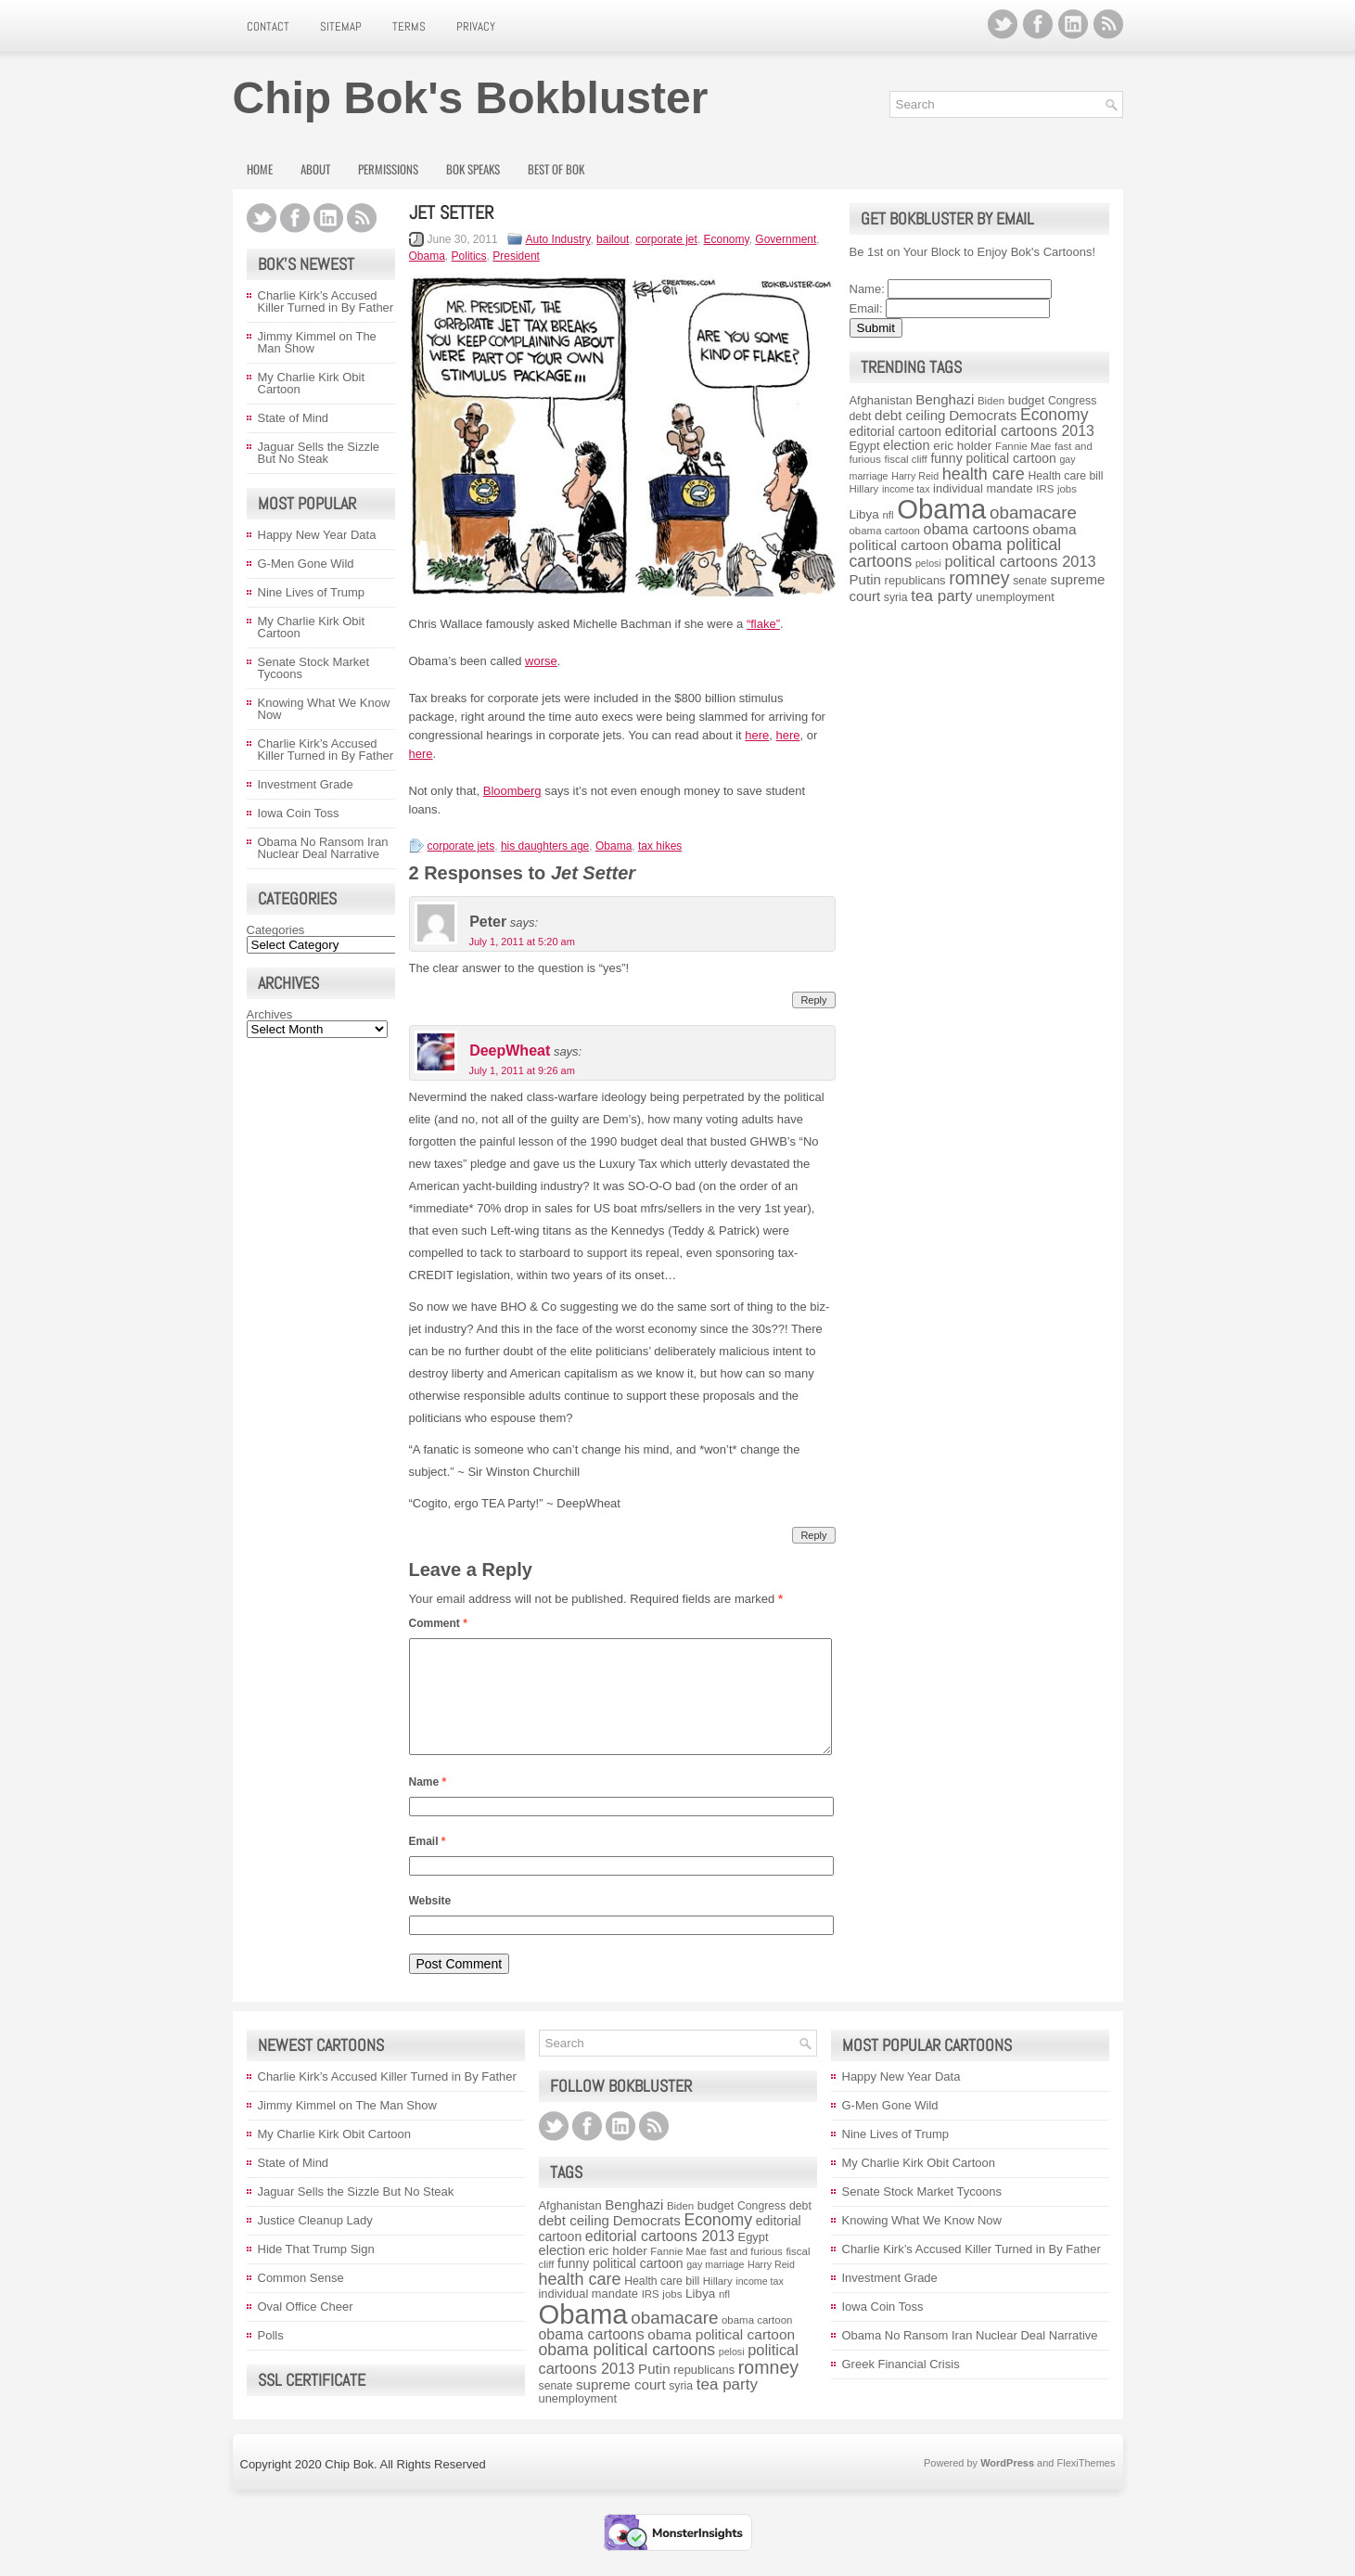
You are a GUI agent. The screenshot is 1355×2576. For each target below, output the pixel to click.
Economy (726, 239)
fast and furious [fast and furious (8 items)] (745, 2273)
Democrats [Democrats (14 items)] (982, 415)
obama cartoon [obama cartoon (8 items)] (885, 530)
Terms (409, 26)
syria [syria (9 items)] (896, 597)
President (516, 256)
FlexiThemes (1086, 2485)
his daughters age (545, 845)
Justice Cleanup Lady (315, 2242)
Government (785, 239)
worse (541, 661)
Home (260, 169)
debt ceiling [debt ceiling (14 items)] (910, 415)
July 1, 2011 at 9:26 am (522, 1070)
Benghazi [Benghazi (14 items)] (944, 399)
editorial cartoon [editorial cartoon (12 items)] (896, 431)
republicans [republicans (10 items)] (915, 580)
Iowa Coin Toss (298, 813)
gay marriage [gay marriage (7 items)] (715, 2286)
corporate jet (666, 239)
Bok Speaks (473, 169)
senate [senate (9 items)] (1030, 580)
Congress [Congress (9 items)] (1072, 400)
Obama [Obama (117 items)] (941, 508)
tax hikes (660, 845)
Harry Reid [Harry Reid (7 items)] (915, 475)
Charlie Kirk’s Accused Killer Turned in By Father (326, 301)
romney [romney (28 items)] (979, 578)
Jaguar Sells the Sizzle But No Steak (319, 453)
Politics (469, 256)
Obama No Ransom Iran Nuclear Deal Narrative (323, 848)
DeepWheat (509, 1051)
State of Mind (293, 418)
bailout (612, 239)
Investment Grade (305, 784)
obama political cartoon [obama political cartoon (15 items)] (721, 2357)
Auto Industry (558, 239)
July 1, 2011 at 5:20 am (522, 941)
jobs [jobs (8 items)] (1067, 488)
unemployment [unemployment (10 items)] (1015, 597)
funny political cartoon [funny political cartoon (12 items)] (992, 458)
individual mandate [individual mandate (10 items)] (983, 488)
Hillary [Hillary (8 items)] (864, 488)
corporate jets (461, 845)
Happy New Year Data (317, 535)
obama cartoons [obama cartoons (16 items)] (976, 529)
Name (428, 1804)
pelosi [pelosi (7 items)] (928, 563)
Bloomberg (512, 791)
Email (427, 1863)
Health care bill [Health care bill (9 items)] (1065, 475)
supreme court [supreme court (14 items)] (621, 2407)
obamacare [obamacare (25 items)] (1033, 512)
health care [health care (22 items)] (983, 474)
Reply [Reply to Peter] (813, 1000)
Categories (276, 930)
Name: (867, 289)
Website (430, 1922)
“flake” (763, 624)
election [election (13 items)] (906, 445)
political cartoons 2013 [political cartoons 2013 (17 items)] (1019, 561)
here (757, 735)
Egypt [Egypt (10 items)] (865, 446)
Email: (866, 308)
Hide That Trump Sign (316, 2271)
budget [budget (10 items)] (1026, 400)
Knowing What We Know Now (324, 709)
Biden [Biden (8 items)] (991, 400)
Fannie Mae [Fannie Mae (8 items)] (1023, 446)
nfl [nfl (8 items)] (887, 514)
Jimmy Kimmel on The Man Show (317, 342)
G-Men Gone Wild (306, 563)
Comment (438, 1623)
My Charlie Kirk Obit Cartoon (311, 383)
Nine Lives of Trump (311, 592)
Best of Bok (556, 169)
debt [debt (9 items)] (861, 416)
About (315, 169)
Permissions (388, 169)
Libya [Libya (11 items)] (864, 514)
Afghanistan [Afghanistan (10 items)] (881, 400)
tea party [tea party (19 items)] (941, 596)
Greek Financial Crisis (901, 2386)
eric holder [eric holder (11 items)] (962, 446)
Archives (270, 1014)
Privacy (475, 26)
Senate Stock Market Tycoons (314, 668)
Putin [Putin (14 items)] (865, 579)
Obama (427, 256)
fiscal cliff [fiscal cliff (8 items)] (906, 459)
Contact (268, 26)
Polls (271, 2358)
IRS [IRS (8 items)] (1045, 488)
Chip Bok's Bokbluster (471, 97)
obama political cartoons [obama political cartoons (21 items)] (627, 2372)
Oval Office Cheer (305, 2329)
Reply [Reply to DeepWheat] (813, 1535)
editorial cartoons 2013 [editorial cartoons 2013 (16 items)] (1019, 431)
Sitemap (341, 26)
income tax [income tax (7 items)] (906, 488)
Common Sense (301, 2300)
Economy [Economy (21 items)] (1054, 414)
